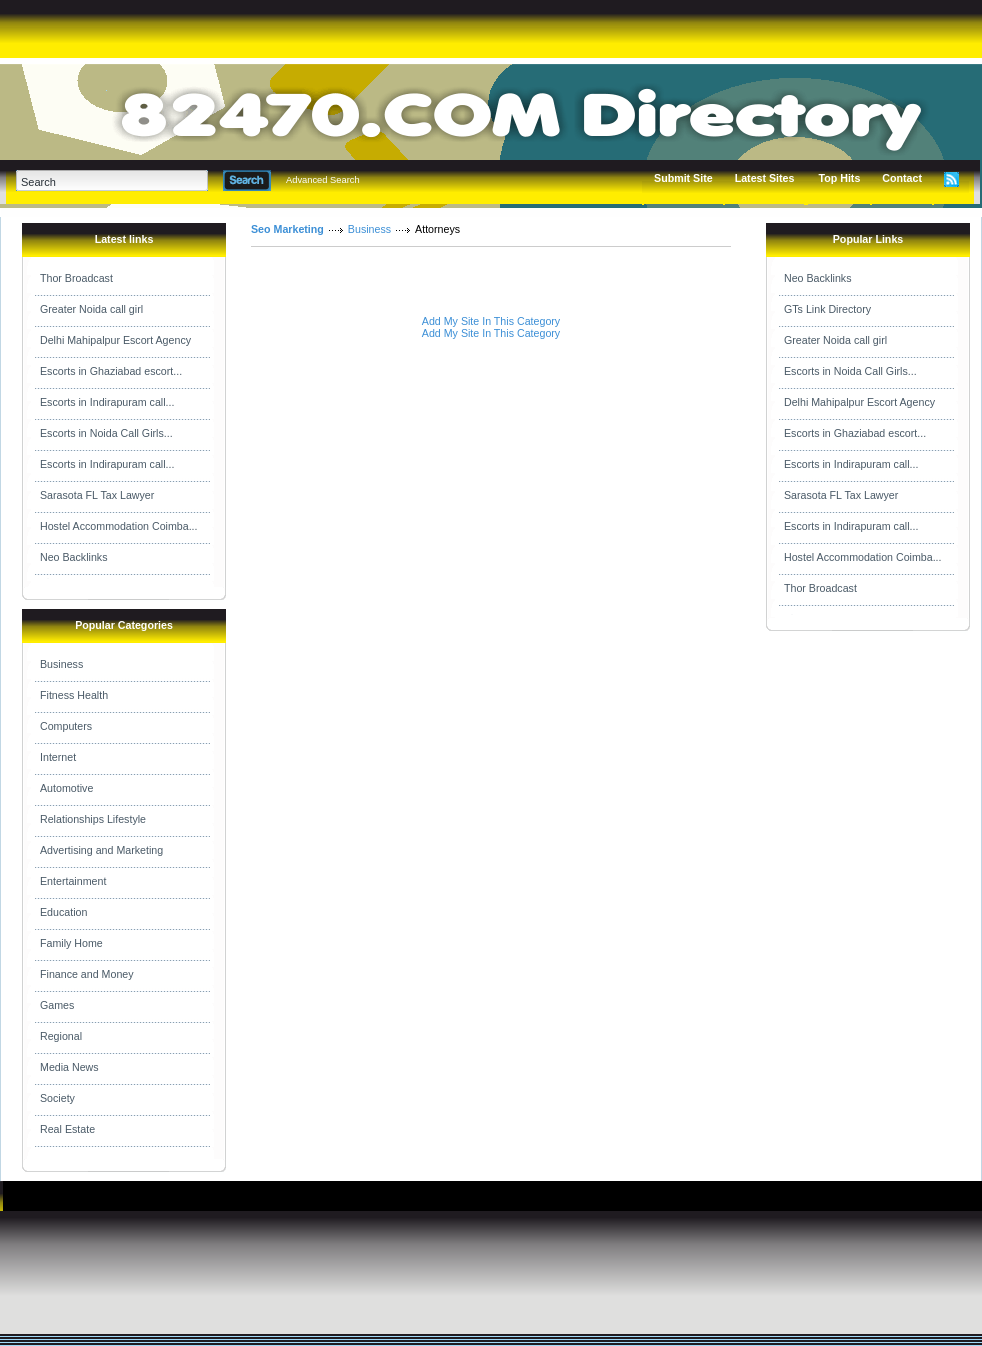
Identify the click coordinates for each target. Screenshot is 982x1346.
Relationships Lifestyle (93, 819)
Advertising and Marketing (101, 850)
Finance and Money (87, 974)
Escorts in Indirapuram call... (107, 402)
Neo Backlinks (74, 557)
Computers (66, 726)
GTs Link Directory (827, 309)
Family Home (71, 943)
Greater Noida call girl (91, 309)
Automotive (66, 788)
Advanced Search (323, 180)
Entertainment (73, 881)
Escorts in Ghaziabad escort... (111, 371)
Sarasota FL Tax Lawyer (97, 495)
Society (57, 1098)
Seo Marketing (287, 229)
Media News (69, 1067)
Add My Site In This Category (491, 321)
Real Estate (67, 1129)
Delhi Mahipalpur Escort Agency (115, 340)
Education (63, 912)
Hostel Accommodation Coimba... (119, 526)
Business (61, 664)
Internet (58, 757)
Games (57, 1005)
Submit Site (683, 178)
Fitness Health (74, 695)
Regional (61, 1036)
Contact (902, 178)
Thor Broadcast (76, 278)
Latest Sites (765, 178)
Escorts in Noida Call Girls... (106, 433)
